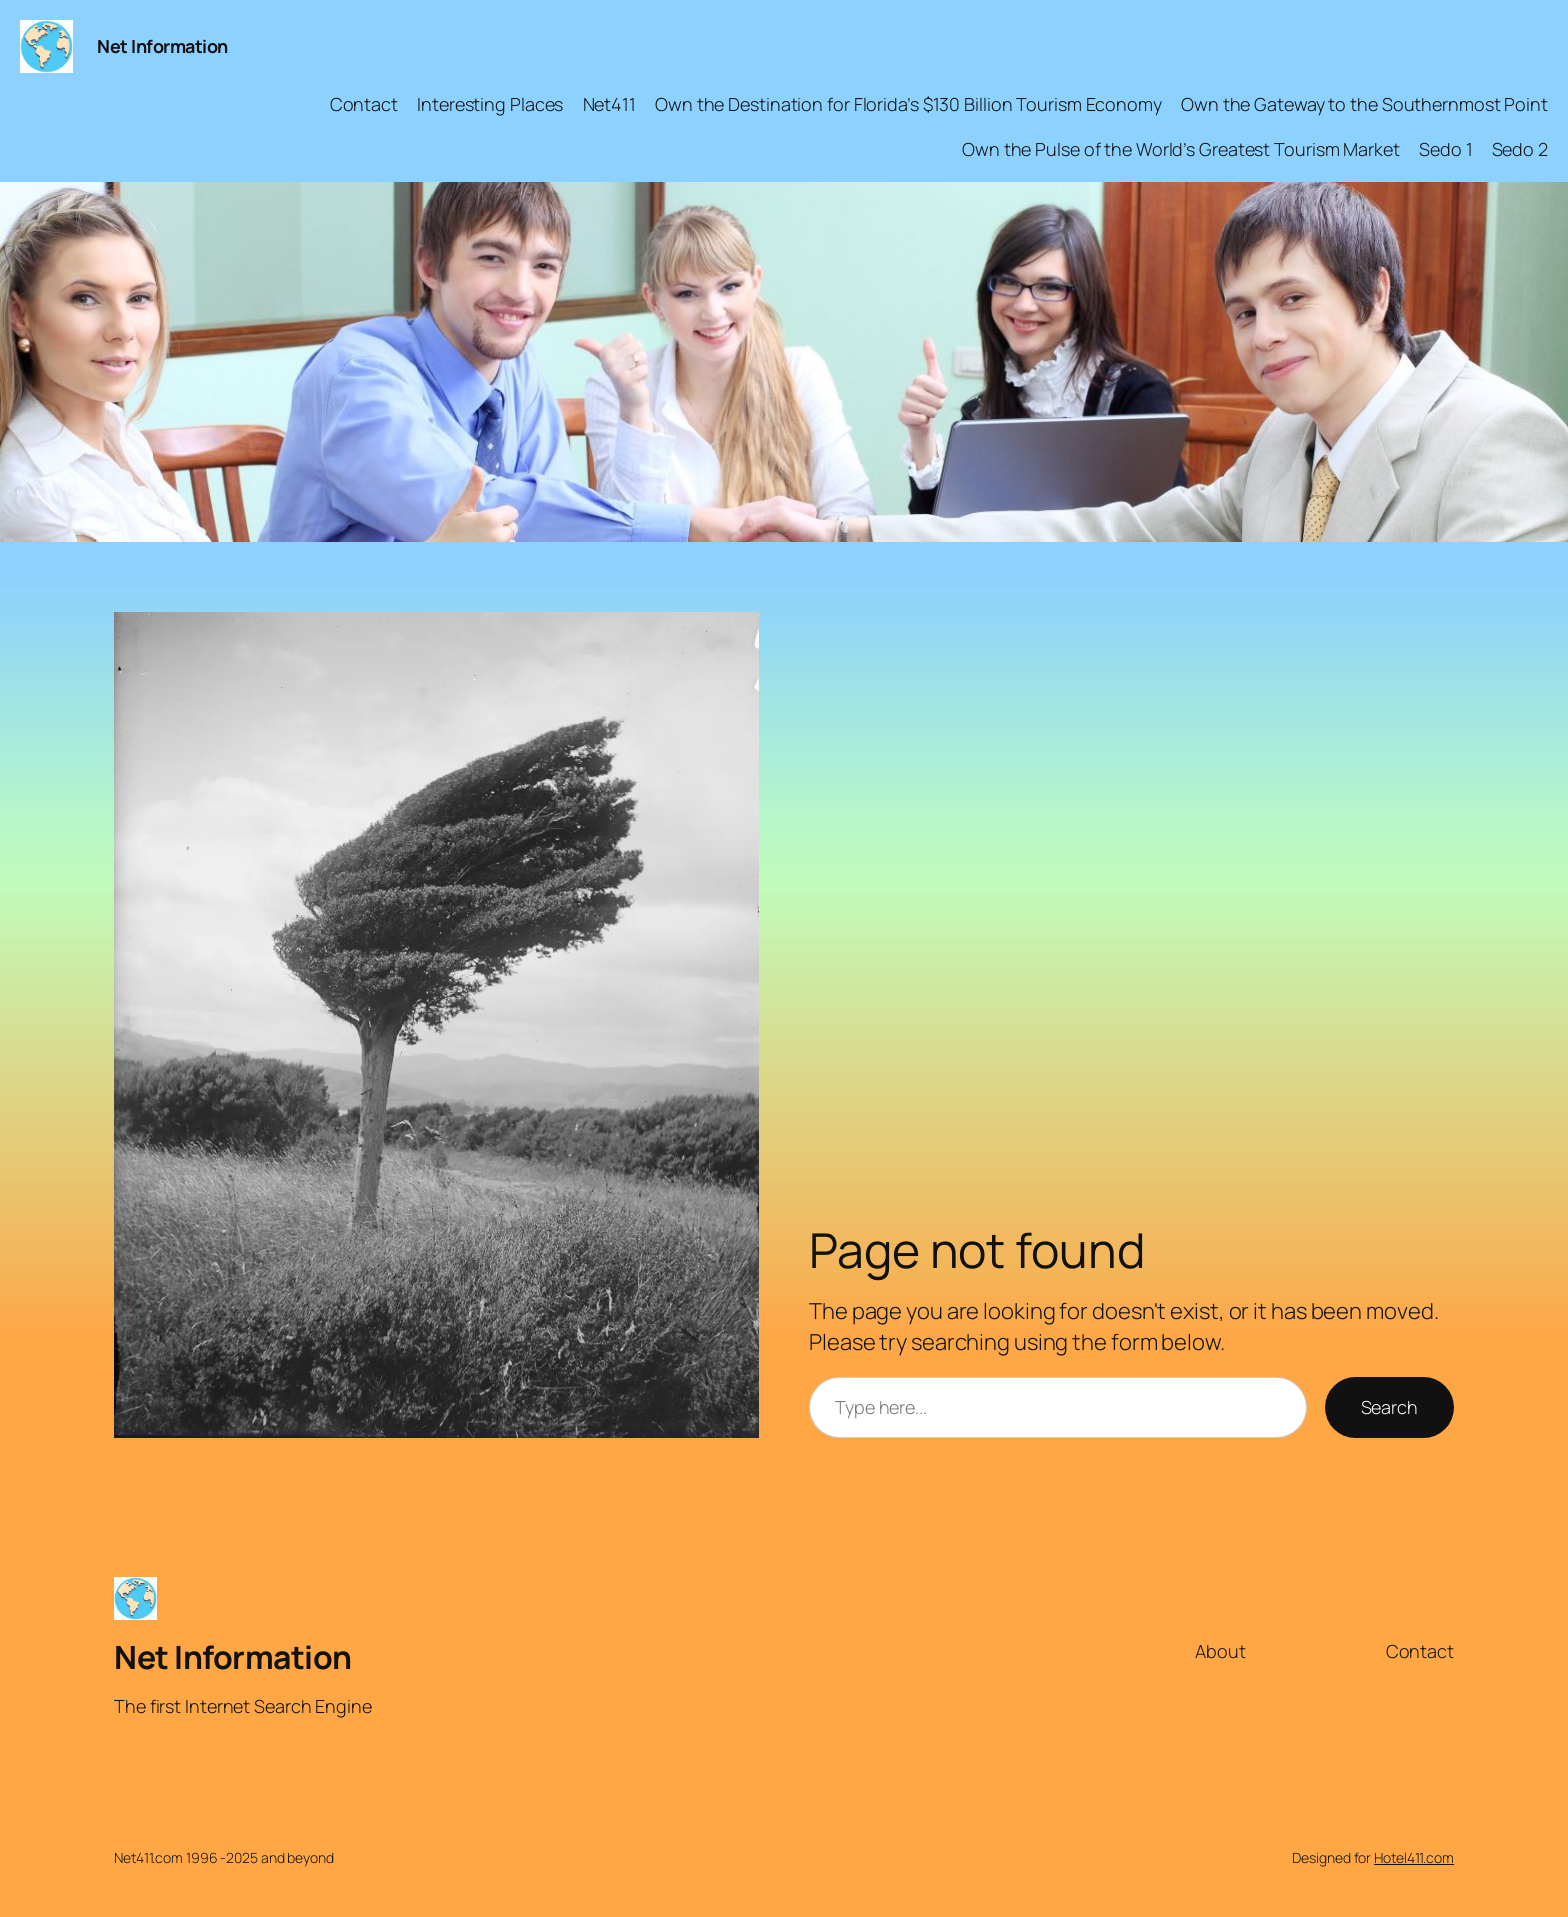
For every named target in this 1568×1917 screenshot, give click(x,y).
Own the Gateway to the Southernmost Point (1364, 104)
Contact (364, 104)
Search (1389, 1407)
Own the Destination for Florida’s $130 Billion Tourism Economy (908, 104)
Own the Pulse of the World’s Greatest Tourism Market (1181, 149)
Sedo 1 (1445, 149)
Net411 (609, 104)
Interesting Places (490, 104)
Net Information (162, 46)
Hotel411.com (1414, 1857)
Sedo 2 (1520, 149)
